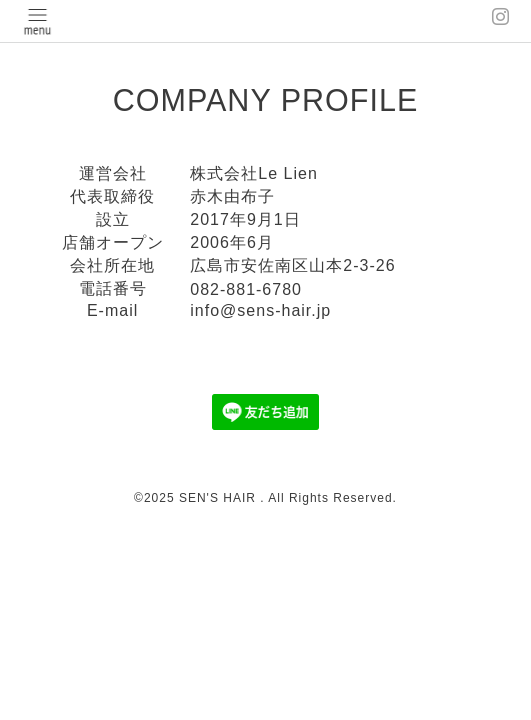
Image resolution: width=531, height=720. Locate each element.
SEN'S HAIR (219, 498)
